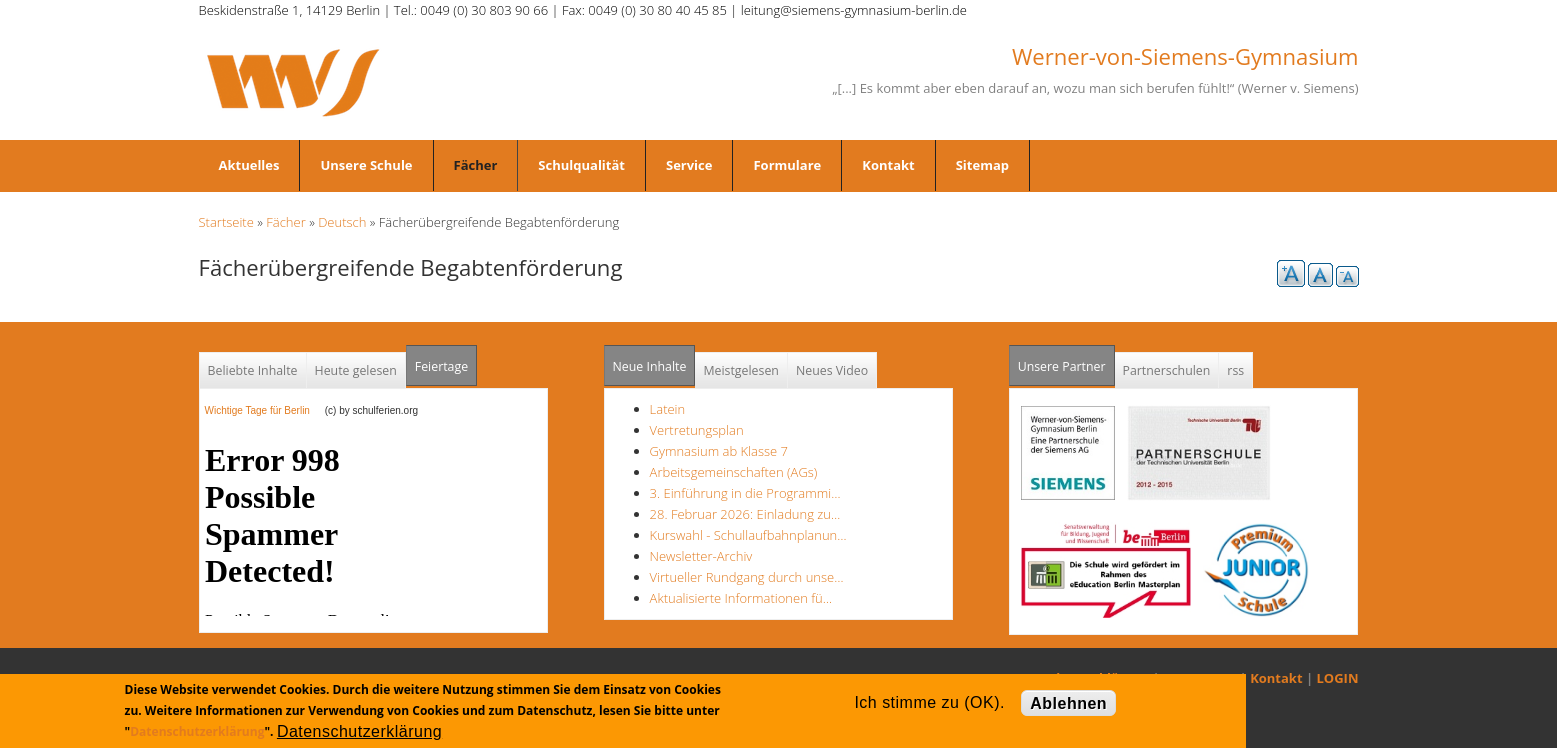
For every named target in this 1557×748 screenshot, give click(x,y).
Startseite (226, 222)
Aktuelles (249, 165)
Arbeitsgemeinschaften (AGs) (734, 472)
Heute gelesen (356, 370)
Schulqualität (581, 165)
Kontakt (888, 165)
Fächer (476, 165)
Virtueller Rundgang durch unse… (747, 577)
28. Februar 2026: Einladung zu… (745, 514)
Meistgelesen (741, 370)
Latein (668, 409)
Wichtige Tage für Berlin (263, 410)
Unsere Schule (366, 165)
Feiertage (441, 366)
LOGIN (1338, 678)
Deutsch (342, 222)
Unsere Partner (1066, 360)
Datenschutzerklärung (197, 731)
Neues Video (832, 370)
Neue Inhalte (650, 366)
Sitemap (982, 165)
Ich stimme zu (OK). (929, 702)
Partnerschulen (1167, 370)
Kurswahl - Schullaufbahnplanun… (748, 535)
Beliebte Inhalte (253, 370)
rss (1235, 370)
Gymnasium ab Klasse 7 (719, 451)
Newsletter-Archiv (701, 556)
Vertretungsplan (697, 430)
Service (689, 165)
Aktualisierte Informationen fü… (741, 598)
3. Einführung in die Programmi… (745, 493)
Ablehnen (1068, 703)
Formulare (787, 165)
